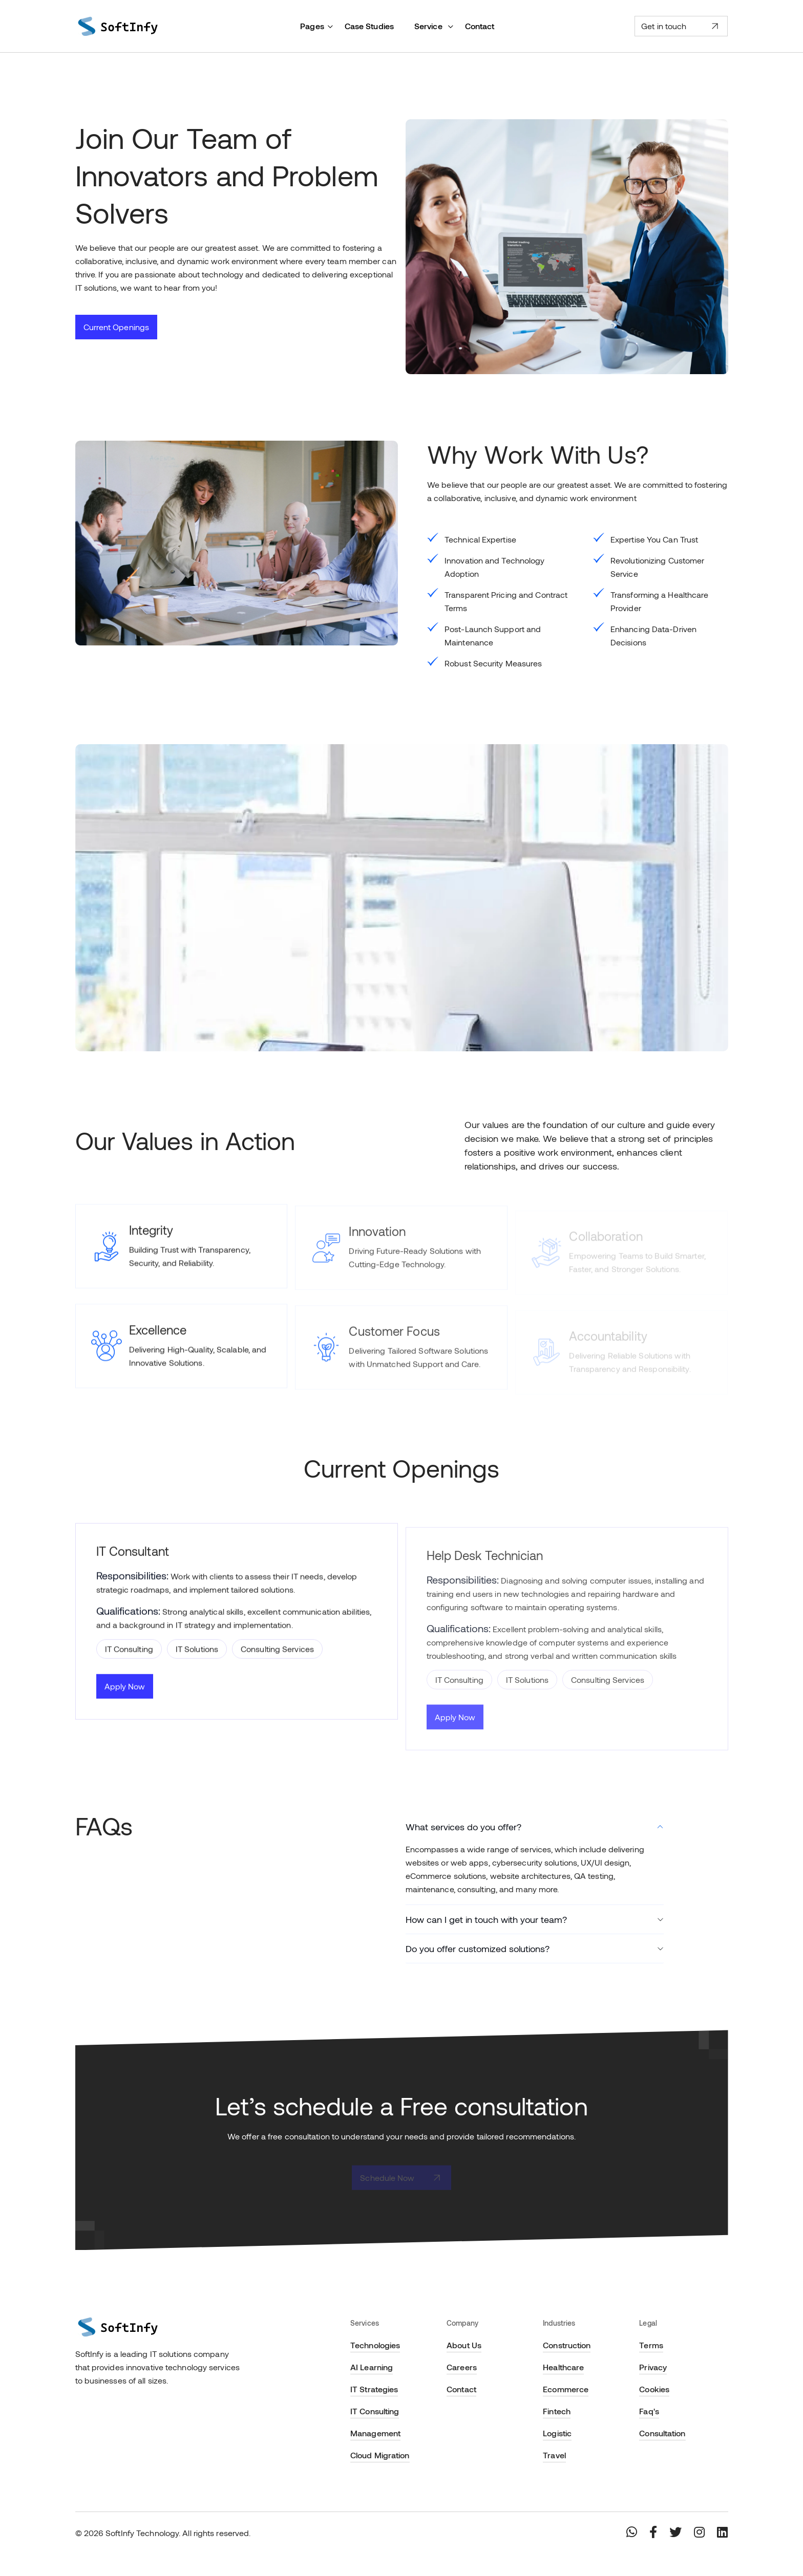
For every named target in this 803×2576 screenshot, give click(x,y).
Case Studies (369, 26)
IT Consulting (374, 2411)
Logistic (557, 2433)
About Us (464, 2345)
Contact (480, 26)
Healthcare (563, 2367)
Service (429, 26)
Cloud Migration (380, 2455)
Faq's (649, 2411)
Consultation (662, 2433)
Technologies (375, 2345)
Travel (554, 2455)
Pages (312, 26)
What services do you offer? (463, 1826)
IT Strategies (374, 2389)
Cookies (654, 2389)
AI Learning (371, 2367)
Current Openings (116, 327)
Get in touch (681, 26)
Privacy (653, 2367)
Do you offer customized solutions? (478, 1948)
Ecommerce (565, 2389)
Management (375, 2433)
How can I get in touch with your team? (486, 1919)
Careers (462, 2367)
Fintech (556, 2411)
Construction (566, 2345)
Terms (651, 2345)
